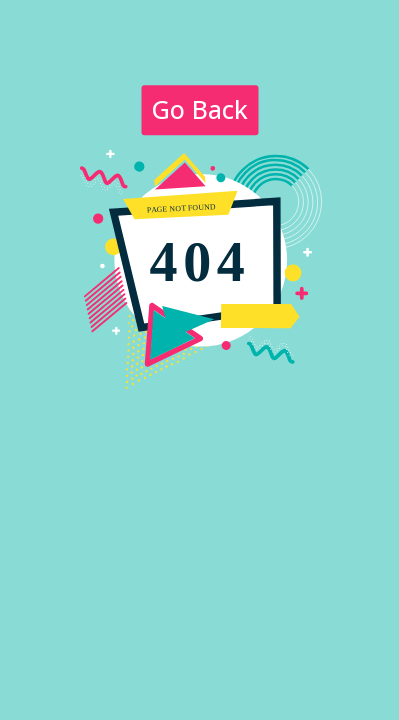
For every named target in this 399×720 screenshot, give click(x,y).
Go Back (199, 109)
